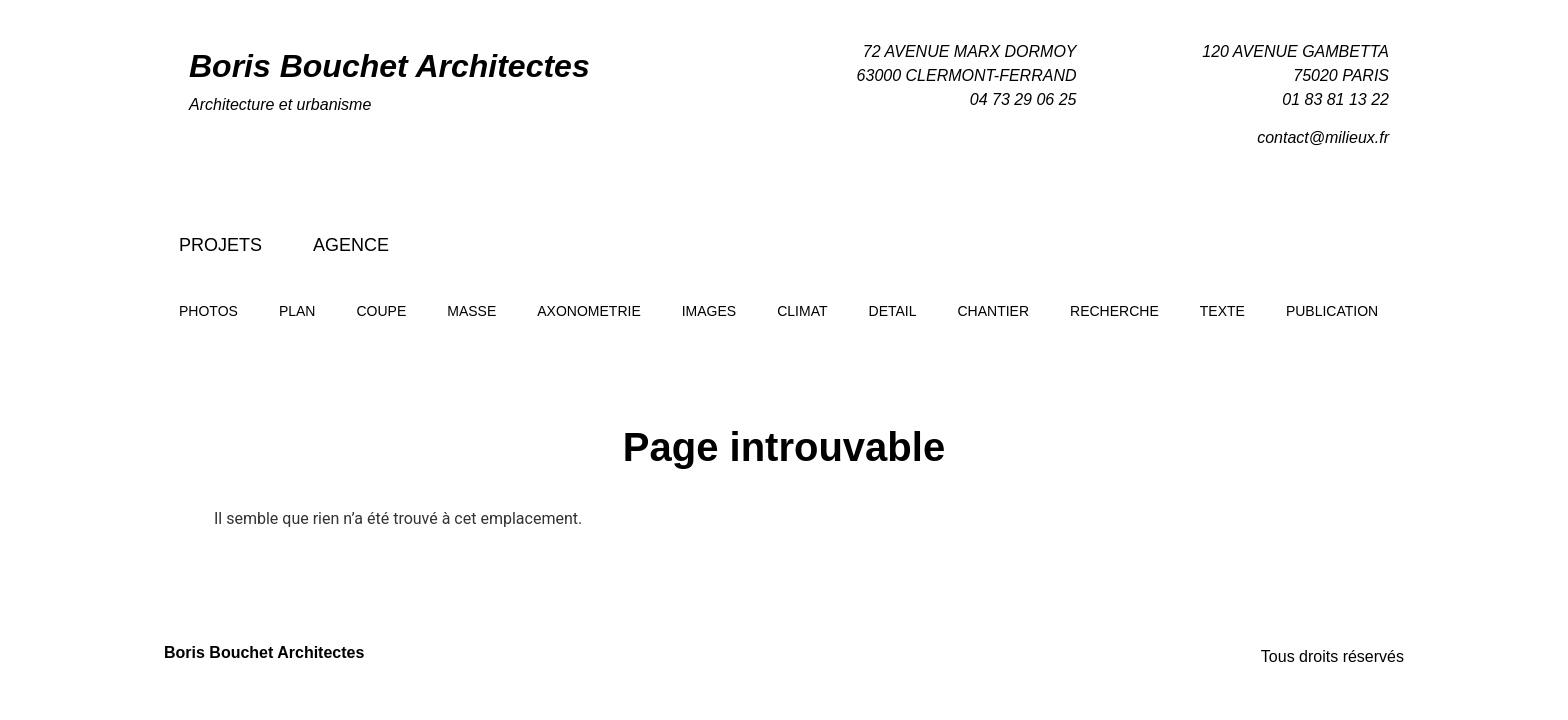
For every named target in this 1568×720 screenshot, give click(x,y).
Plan (297, 311)
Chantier (994, 311)
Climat (802, 311)
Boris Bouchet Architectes (389, 66)
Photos (208, 311)
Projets (220, 245)
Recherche (1114, 311)
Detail (893, 311)
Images (709, 311)
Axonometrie (588, 311)
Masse (471, 311)
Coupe (381, 311)
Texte (1222, 311)
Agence (351, 245)
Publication (1332, 311)
